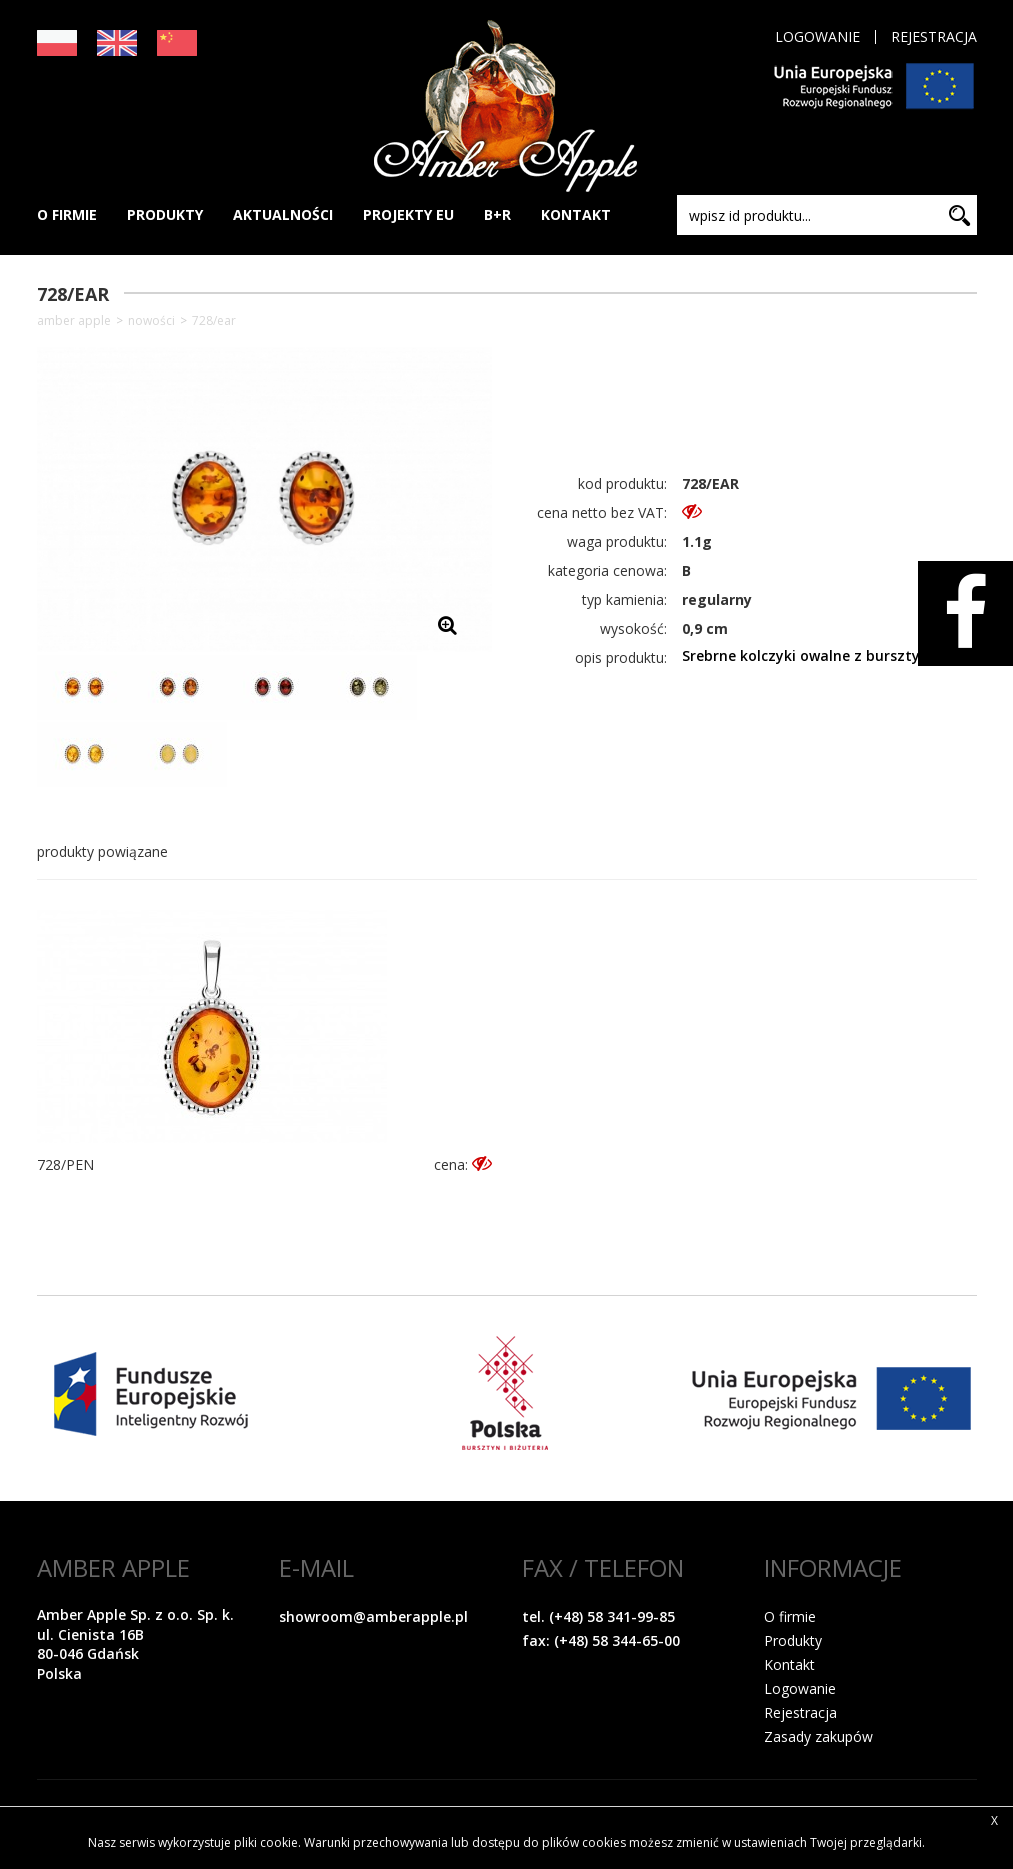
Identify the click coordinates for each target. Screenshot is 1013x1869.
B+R (497, 214)
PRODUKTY (165, 214)
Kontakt (789, 1664)
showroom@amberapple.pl (373, 1616)
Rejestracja (934, 37)
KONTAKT (576, 214)
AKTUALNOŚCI (283, 214)
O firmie (790, 1616)
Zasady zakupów (818, 1736)
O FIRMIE (67, 214)
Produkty (793, 1640)
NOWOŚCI (151, 321)
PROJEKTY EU (408, 214)
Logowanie (817, 37)
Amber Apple (74, 321)
